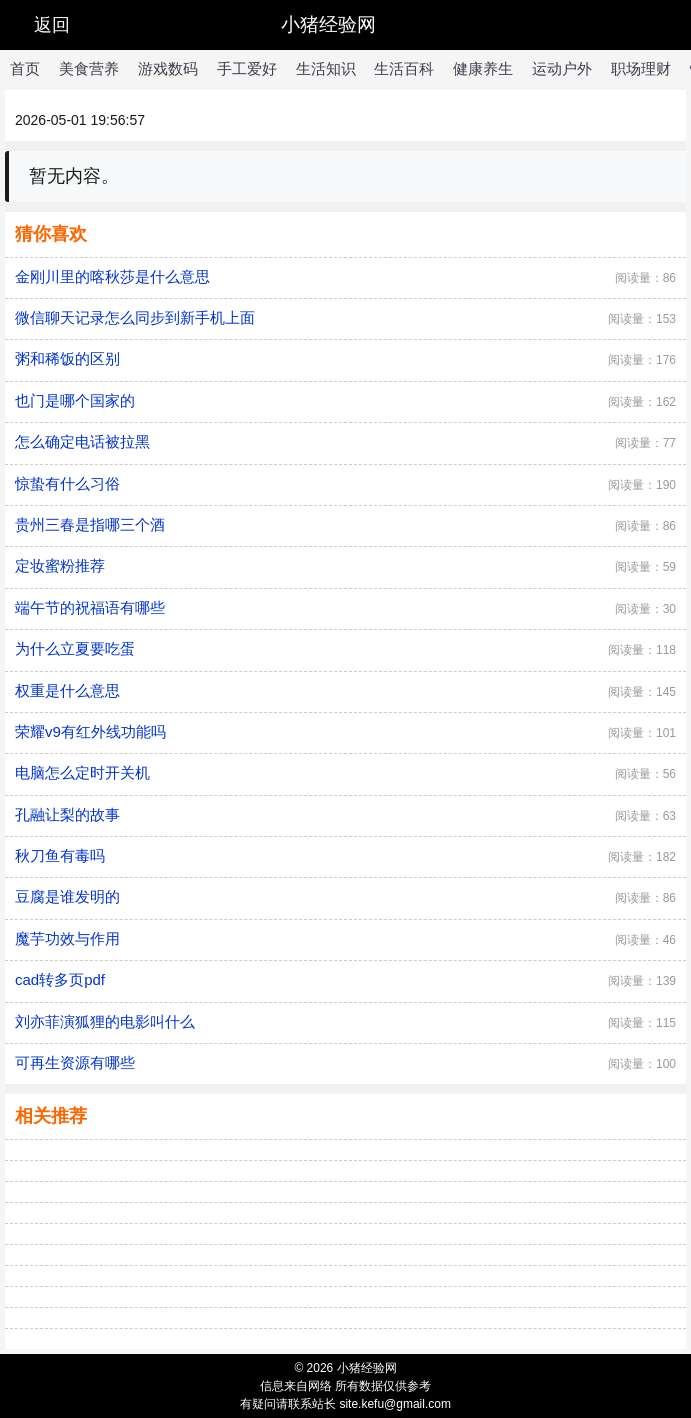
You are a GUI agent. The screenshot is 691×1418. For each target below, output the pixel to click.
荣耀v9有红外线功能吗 (90, 731)
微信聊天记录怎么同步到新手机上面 (135, 317)
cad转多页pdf (60, 979)
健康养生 (483, 68)
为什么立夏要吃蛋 (75, 648)
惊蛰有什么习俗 (67, 483)
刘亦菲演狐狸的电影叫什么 (105, 1021)
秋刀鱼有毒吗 (60, 855)
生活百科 (404, 68)
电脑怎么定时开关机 (82, 772)
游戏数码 (168, 68)
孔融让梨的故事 (67, 814)
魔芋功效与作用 (67, 938)
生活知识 (326, 68)
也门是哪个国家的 (75, 400)
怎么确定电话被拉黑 (82, 441)
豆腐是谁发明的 (67, 896)
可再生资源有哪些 (75, 1062)
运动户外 (562, 68)
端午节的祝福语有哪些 (90, 607)
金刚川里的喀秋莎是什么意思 (112, 276)
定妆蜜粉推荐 (60, 565)
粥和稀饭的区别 (67, 358)
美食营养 (89, 68)
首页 (25, 68)
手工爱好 (247, 68)
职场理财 (641, 68)
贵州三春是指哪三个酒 (90, 524)
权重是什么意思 (67, 690)
